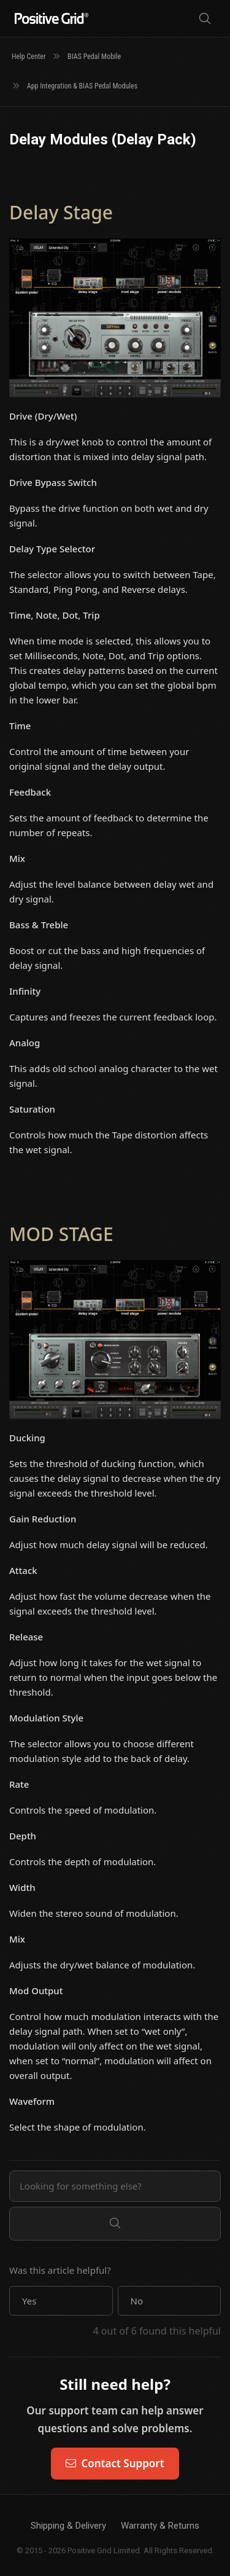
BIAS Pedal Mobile (94, 56)
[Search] (204, 18)
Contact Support (115, 2463)
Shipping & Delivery (68, 2525)
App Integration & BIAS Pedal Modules (82, 86)
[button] (61, 2301)
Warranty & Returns (160, 2525)
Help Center (29, 56)
